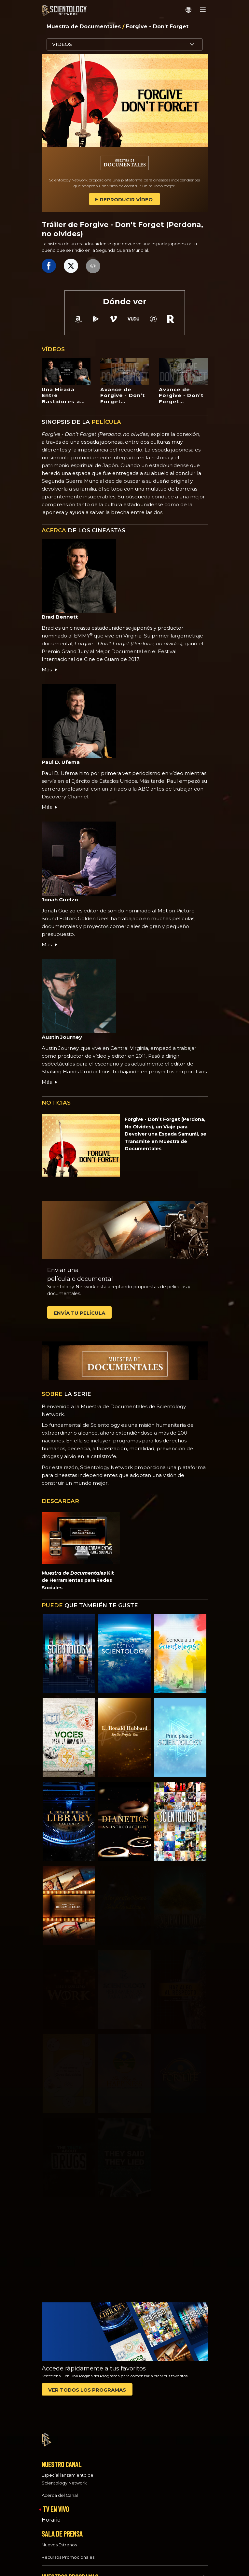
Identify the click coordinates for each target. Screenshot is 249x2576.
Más (50, 669)
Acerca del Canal (60, 2489)
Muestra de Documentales (84, 26)
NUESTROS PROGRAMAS (70, 2571)
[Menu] (203, 10)
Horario (51, 2514)
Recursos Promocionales (68, 2551)
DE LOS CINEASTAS (83, 530)
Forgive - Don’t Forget (157, 26)
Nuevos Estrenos (59, 2538)
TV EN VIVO (56, 2503)
